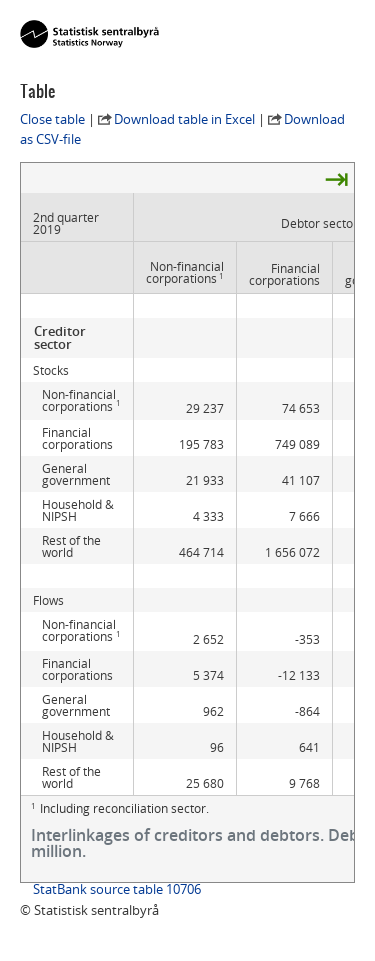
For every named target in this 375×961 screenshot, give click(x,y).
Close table (52, 119)
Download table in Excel (184, 119)
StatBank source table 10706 (117, 889)
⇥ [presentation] (336, 178)
